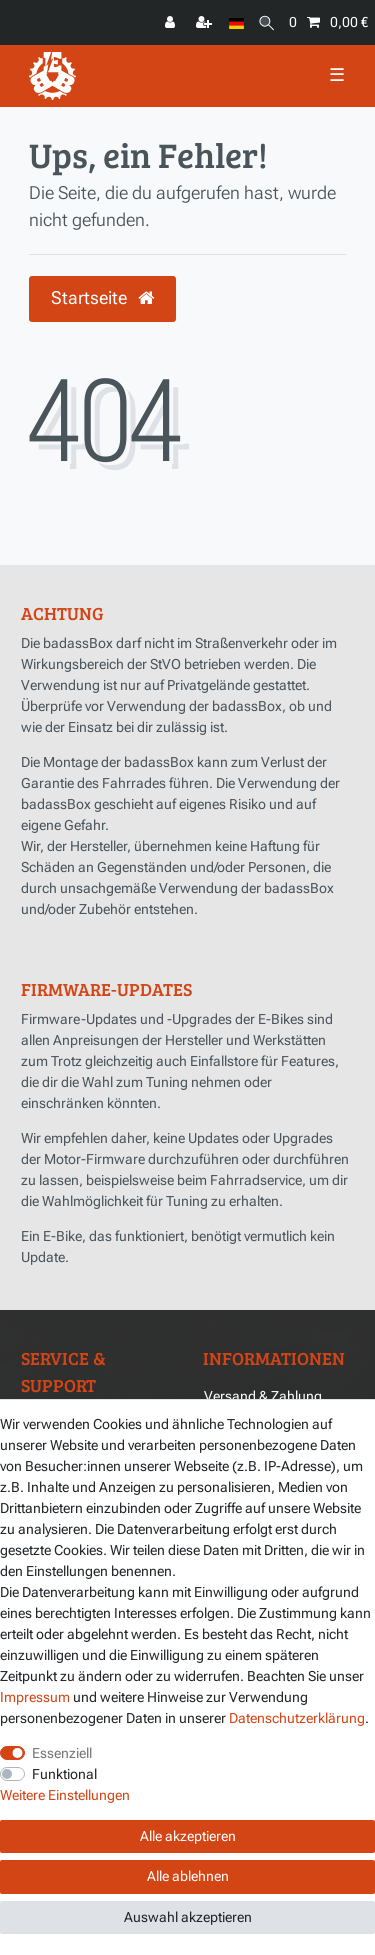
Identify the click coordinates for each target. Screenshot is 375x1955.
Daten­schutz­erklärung (297, 1718)
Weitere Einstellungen (65, 1795)
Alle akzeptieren (188, 1836)
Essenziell (62, 1753)
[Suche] (266, 22)
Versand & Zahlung (263, 1396)
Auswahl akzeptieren (188, 1917)
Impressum (35, 1697)
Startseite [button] (102, 298)
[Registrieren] (206, 22)
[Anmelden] (172, 22)
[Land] (236, 22)
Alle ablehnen (188, 1876)
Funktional (64, 1774)
